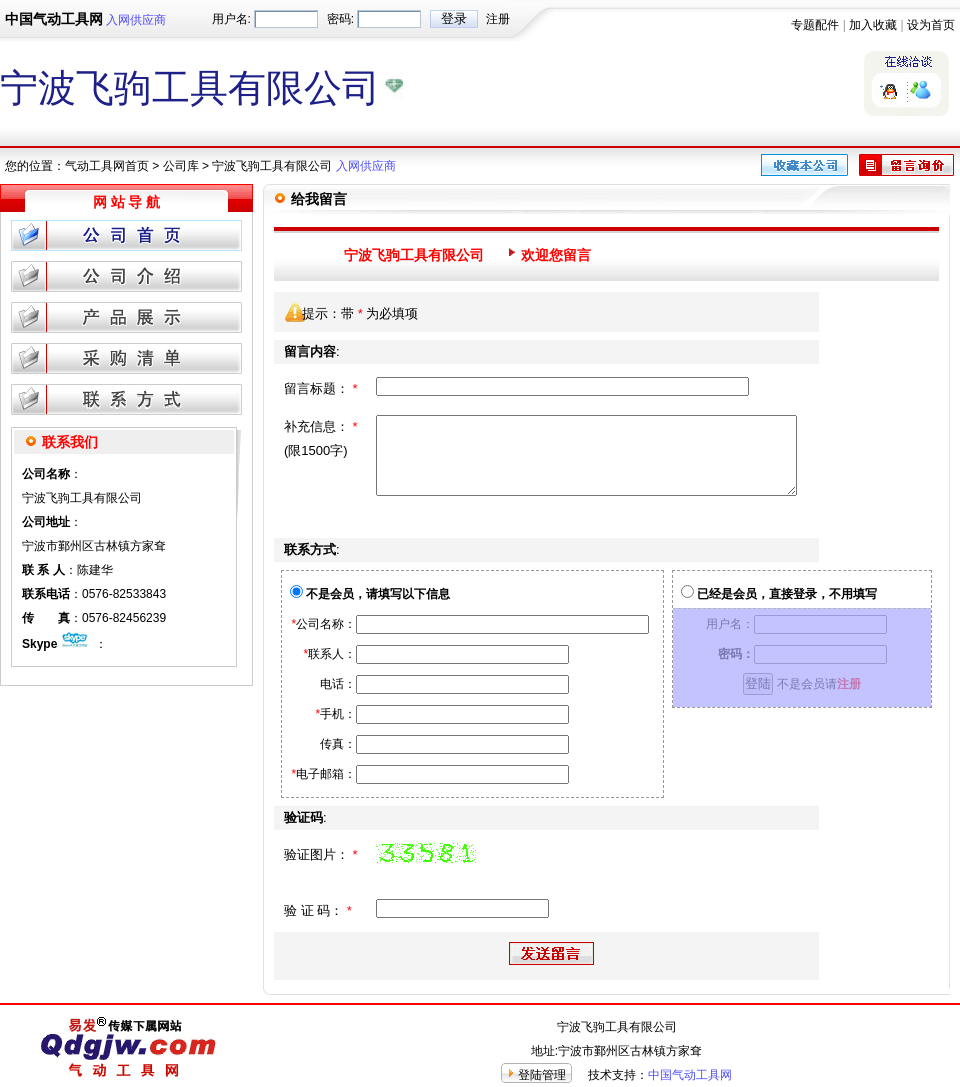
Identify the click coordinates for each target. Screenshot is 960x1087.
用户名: (231, 19)
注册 (498, 19)
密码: (340, 19)
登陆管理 (542, 1075)
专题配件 (815, 25)
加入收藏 (873, 25)
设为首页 (931, 25)
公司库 (181, 166)
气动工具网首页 (107, 166)
